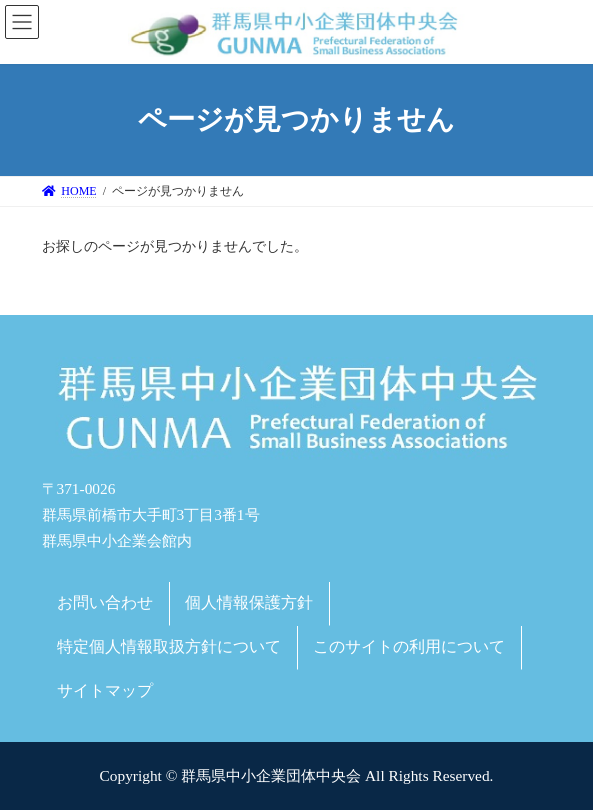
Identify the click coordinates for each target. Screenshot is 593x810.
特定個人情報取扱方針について (169, 646)
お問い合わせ (105, 602)
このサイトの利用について (409, 646)
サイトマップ (105, 690)
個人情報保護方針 (249, 602)
